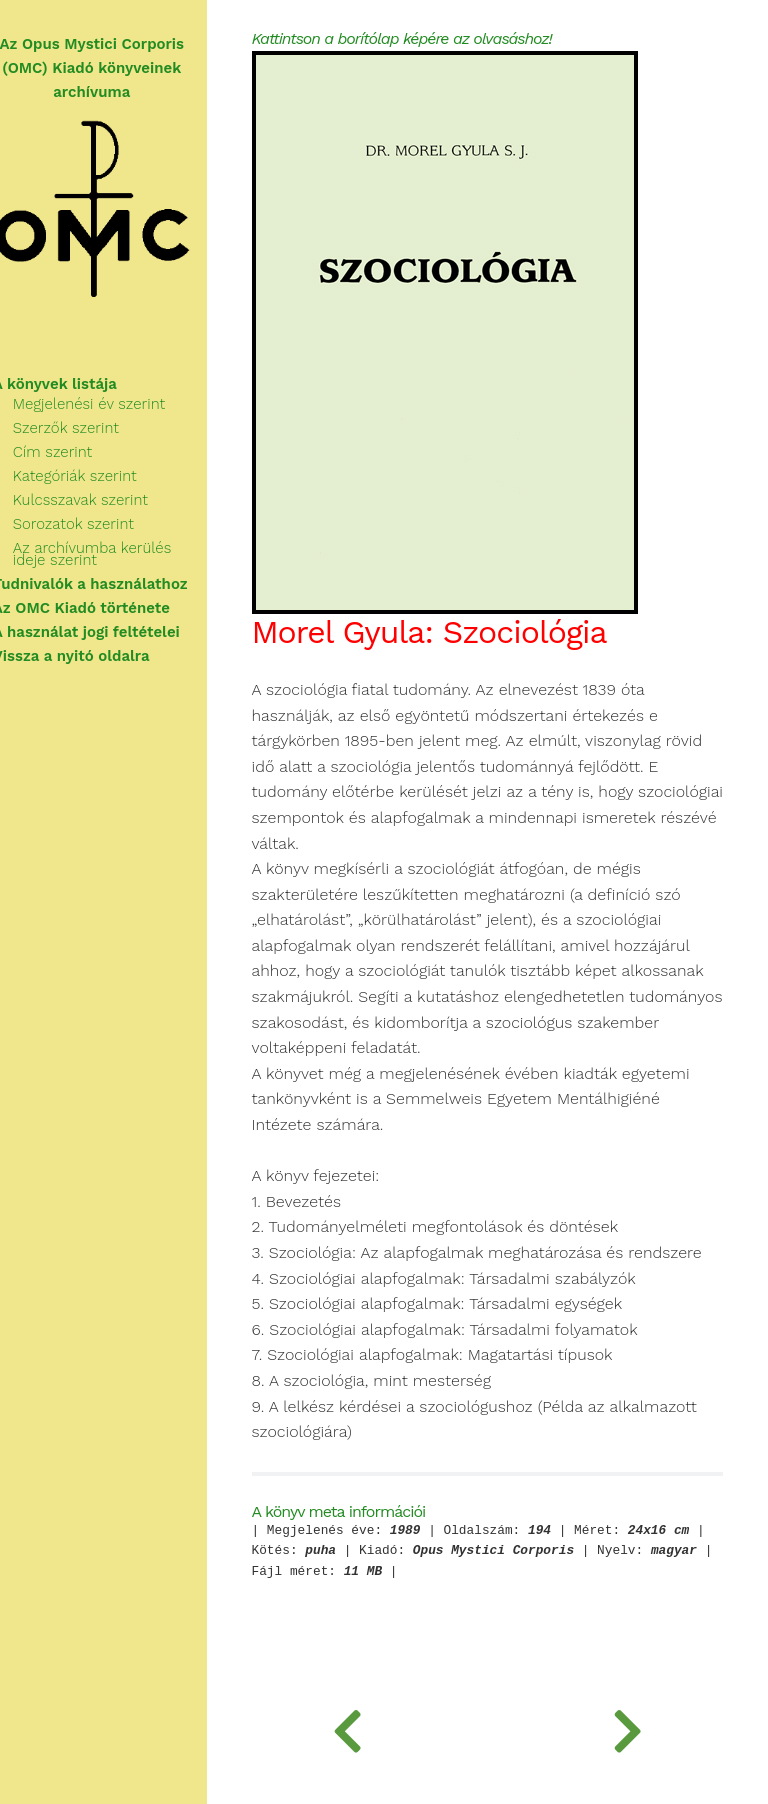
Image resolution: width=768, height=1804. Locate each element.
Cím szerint (75, 452)
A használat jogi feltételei (109, 632)
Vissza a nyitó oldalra (94, 656)
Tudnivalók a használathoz (113, 584)
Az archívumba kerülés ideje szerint (115, 554)
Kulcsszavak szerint (103, 500)
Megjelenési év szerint (112, 404)
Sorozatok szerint (96, 524)
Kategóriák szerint (98, 476)
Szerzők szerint (89, 428)
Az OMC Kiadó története (104, 608)
